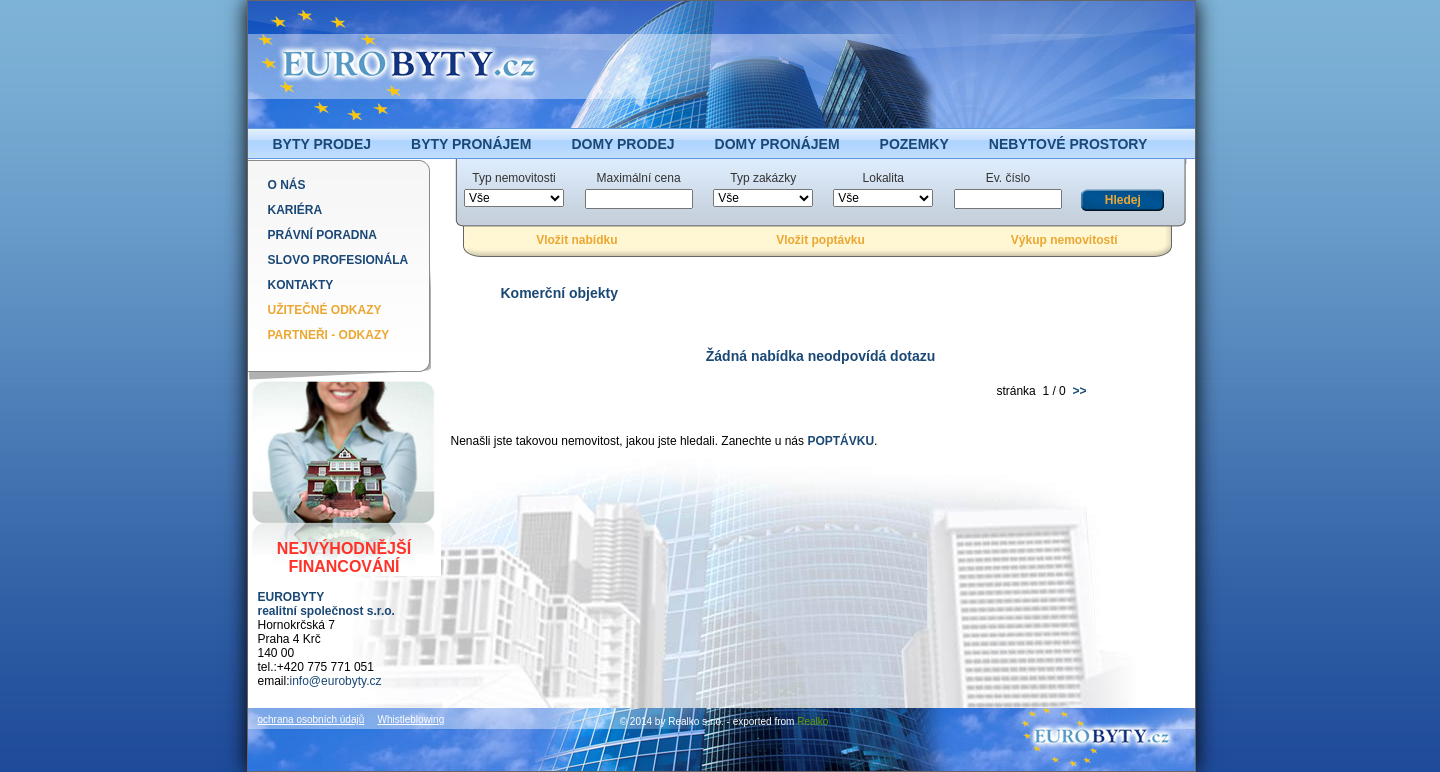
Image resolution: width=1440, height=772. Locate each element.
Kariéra (295, 210)
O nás (287, 185)
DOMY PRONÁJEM (777, 144)
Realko (812, 721)
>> (1077, 391)
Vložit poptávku (820, 240)
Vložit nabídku (576, 240)
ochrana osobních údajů (311, 719)
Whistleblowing (411, 719)
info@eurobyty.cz (336, 681)
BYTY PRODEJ (322, 144)
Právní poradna (322, 235)
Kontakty (301, 285)
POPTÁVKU (840, 441)
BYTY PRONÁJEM (471, 144)
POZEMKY (914, 144)
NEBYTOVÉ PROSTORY (1068, 144)
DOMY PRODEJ (622, 144)
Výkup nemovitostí (1064, 240)
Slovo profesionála (338, 260)
